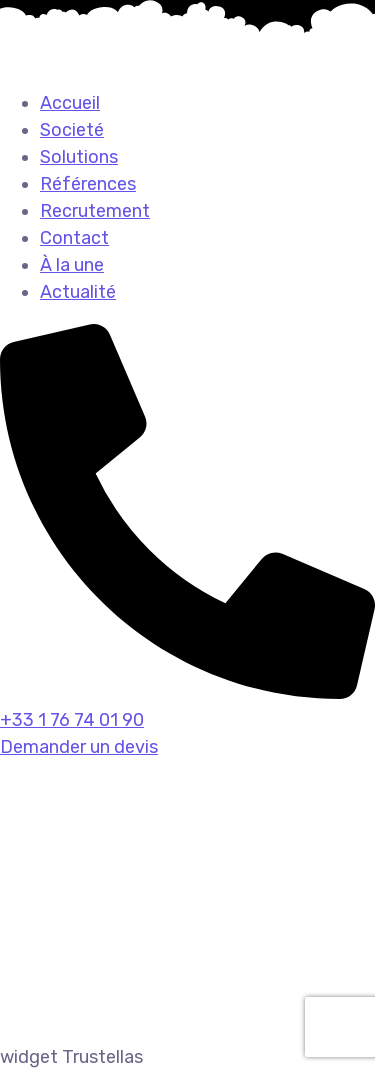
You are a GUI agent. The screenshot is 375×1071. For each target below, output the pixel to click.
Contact (74, 238)
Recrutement (95, 211)
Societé (72, 130)
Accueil (70, 103)
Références (88, 184)
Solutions (79, 157)
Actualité (78, 292)
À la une (72, 265)
